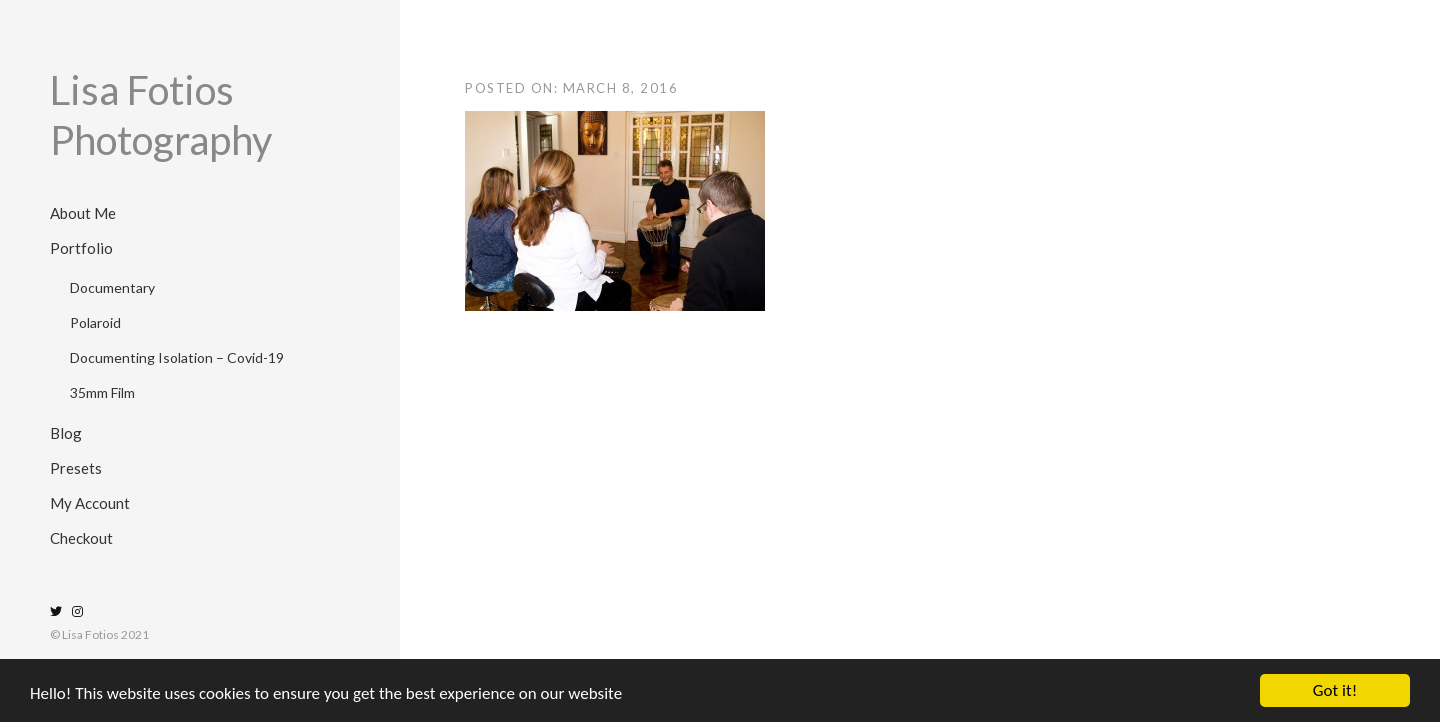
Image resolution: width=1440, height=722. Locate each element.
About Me (83, 213)
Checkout (81, 538)
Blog (66, 433)
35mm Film (102, 392)
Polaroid (95, 322)
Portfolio (81, 248)
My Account (90, 503)
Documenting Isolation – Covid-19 (177, 357)
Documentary (112, 287)
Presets (76, 468)
